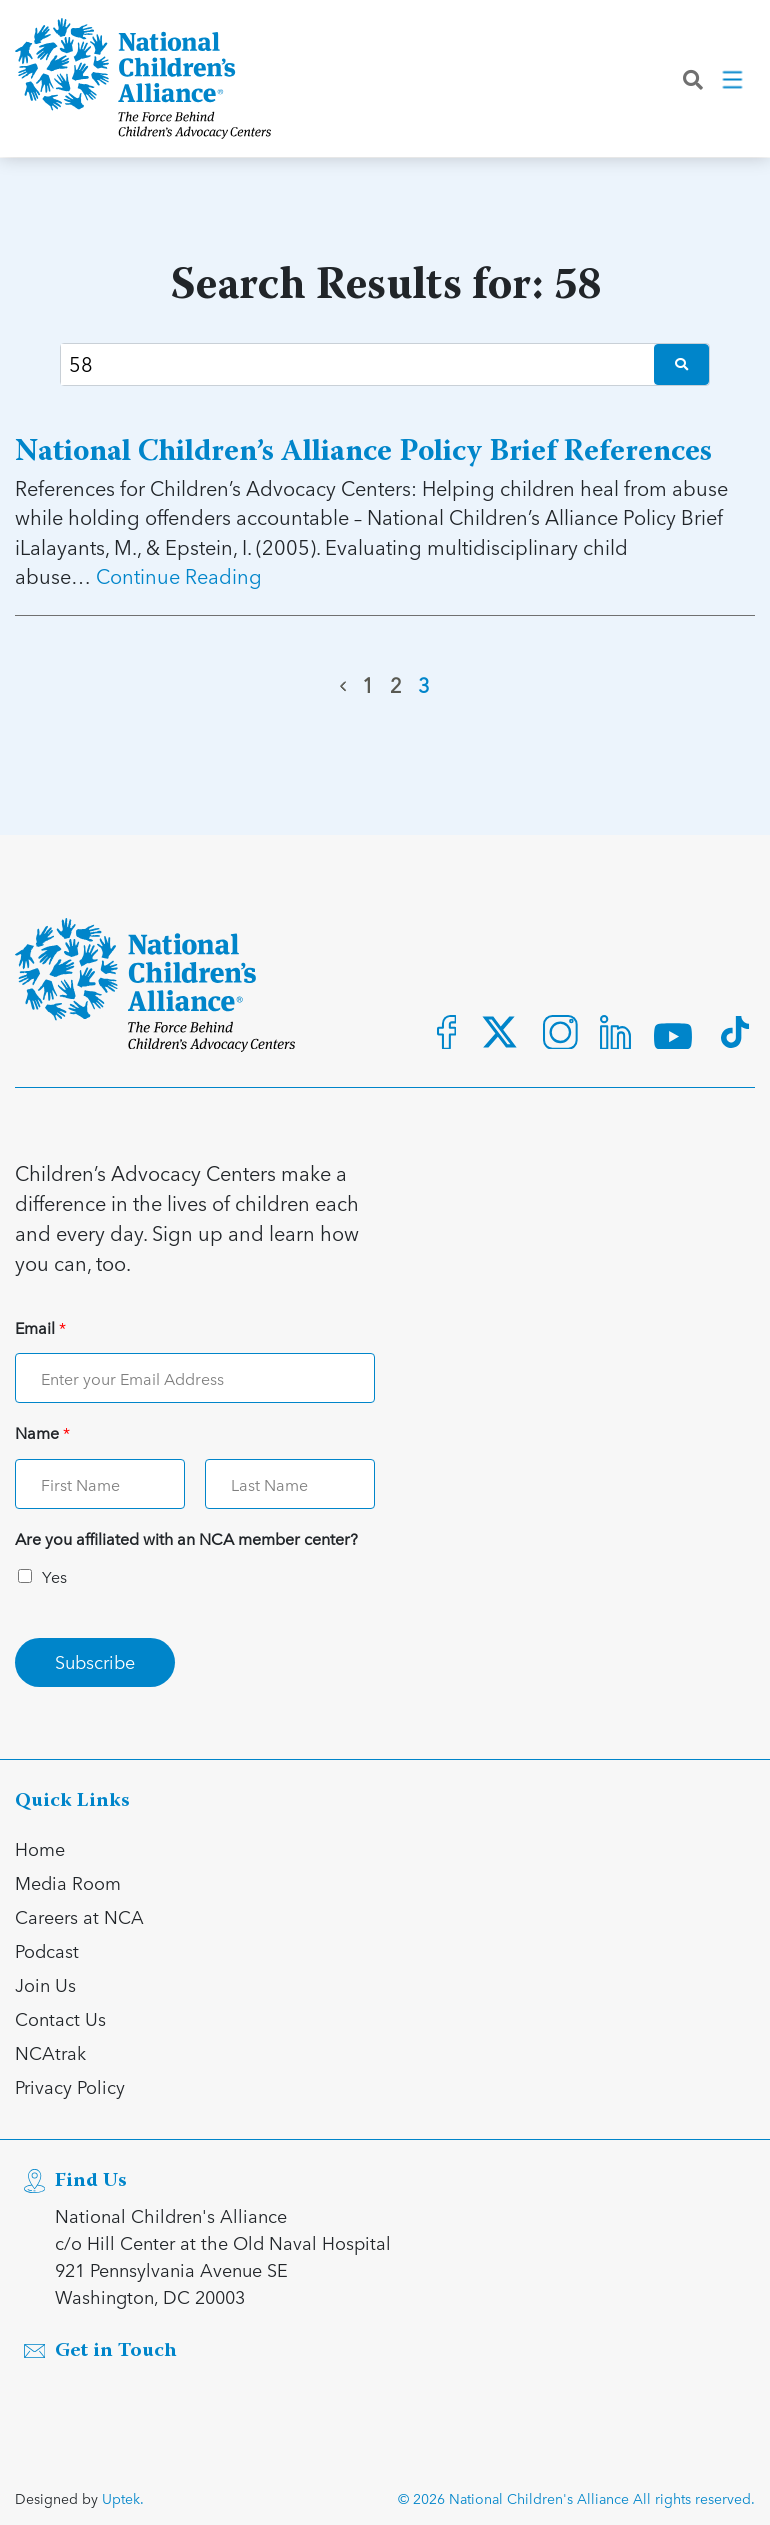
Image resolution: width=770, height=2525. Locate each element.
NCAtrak (50, 2052)
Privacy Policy (70, 2086)
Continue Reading (179, 576)
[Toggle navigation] (734, 79)
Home (40, 1848)
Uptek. (123, 2498)
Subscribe (95, 1661)
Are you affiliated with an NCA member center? (186, 1539)
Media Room (68, 1882)
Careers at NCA (79, 1916)
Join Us (45, 1984)
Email (40, 1328)
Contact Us (60, 2018)
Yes (54, 1576)
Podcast (47, 1950)
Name (42, 1433)
